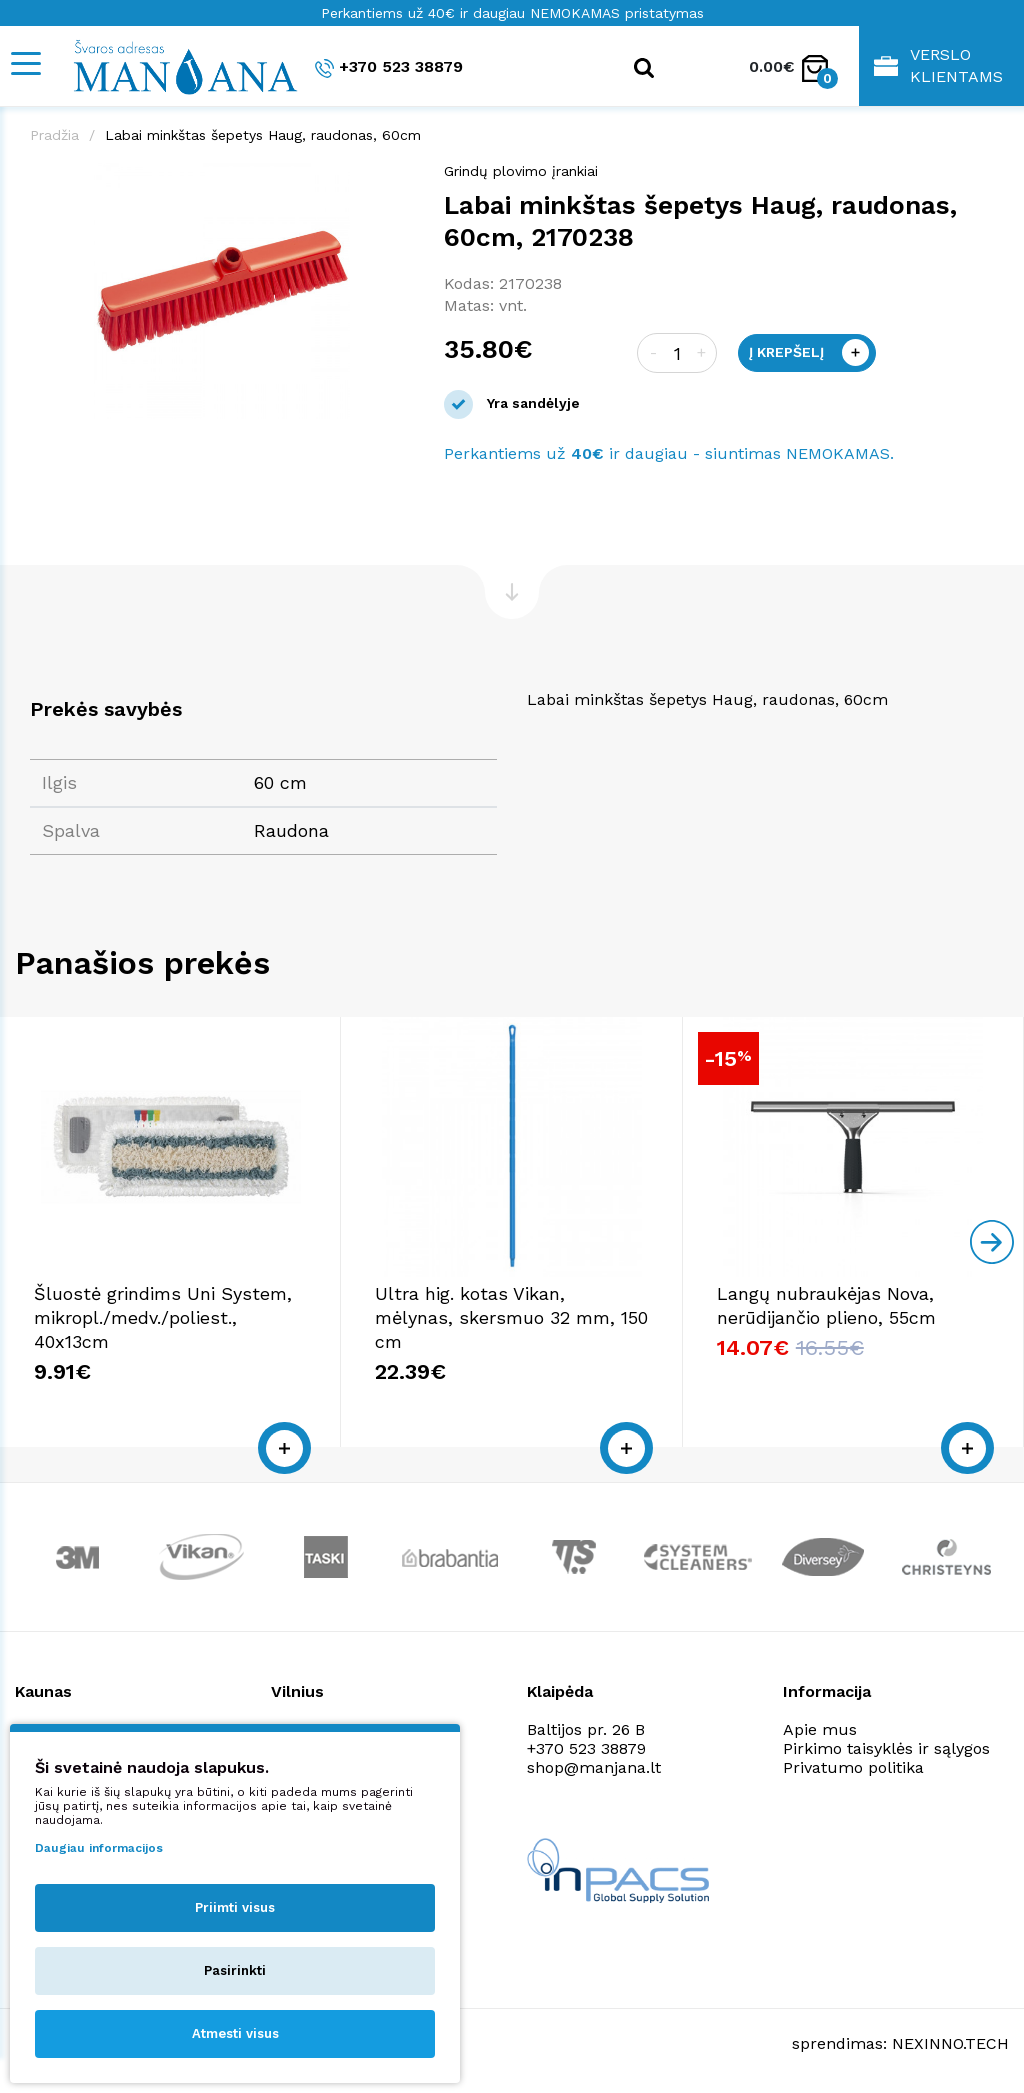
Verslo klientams (938, 65)
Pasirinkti (235, 1970)
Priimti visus (235, 1907)
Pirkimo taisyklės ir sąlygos (886, 1748)
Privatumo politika (853, 1767)
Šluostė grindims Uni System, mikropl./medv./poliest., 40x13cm (163, 1317)
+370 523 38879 (389, 67)
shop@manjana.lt (594, 1767)
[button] (396, 181)
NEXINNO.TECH (950, 2043)
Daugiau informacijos (99, 1848)
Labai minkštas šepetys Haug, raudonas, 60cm (263, 135)
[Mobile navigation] (25, 63)
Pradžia (54, 135)
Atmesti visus (235, 2033)
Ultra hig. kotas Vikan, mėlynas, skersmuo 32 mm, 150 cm (511, 1317)
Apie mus (820, 1729)
